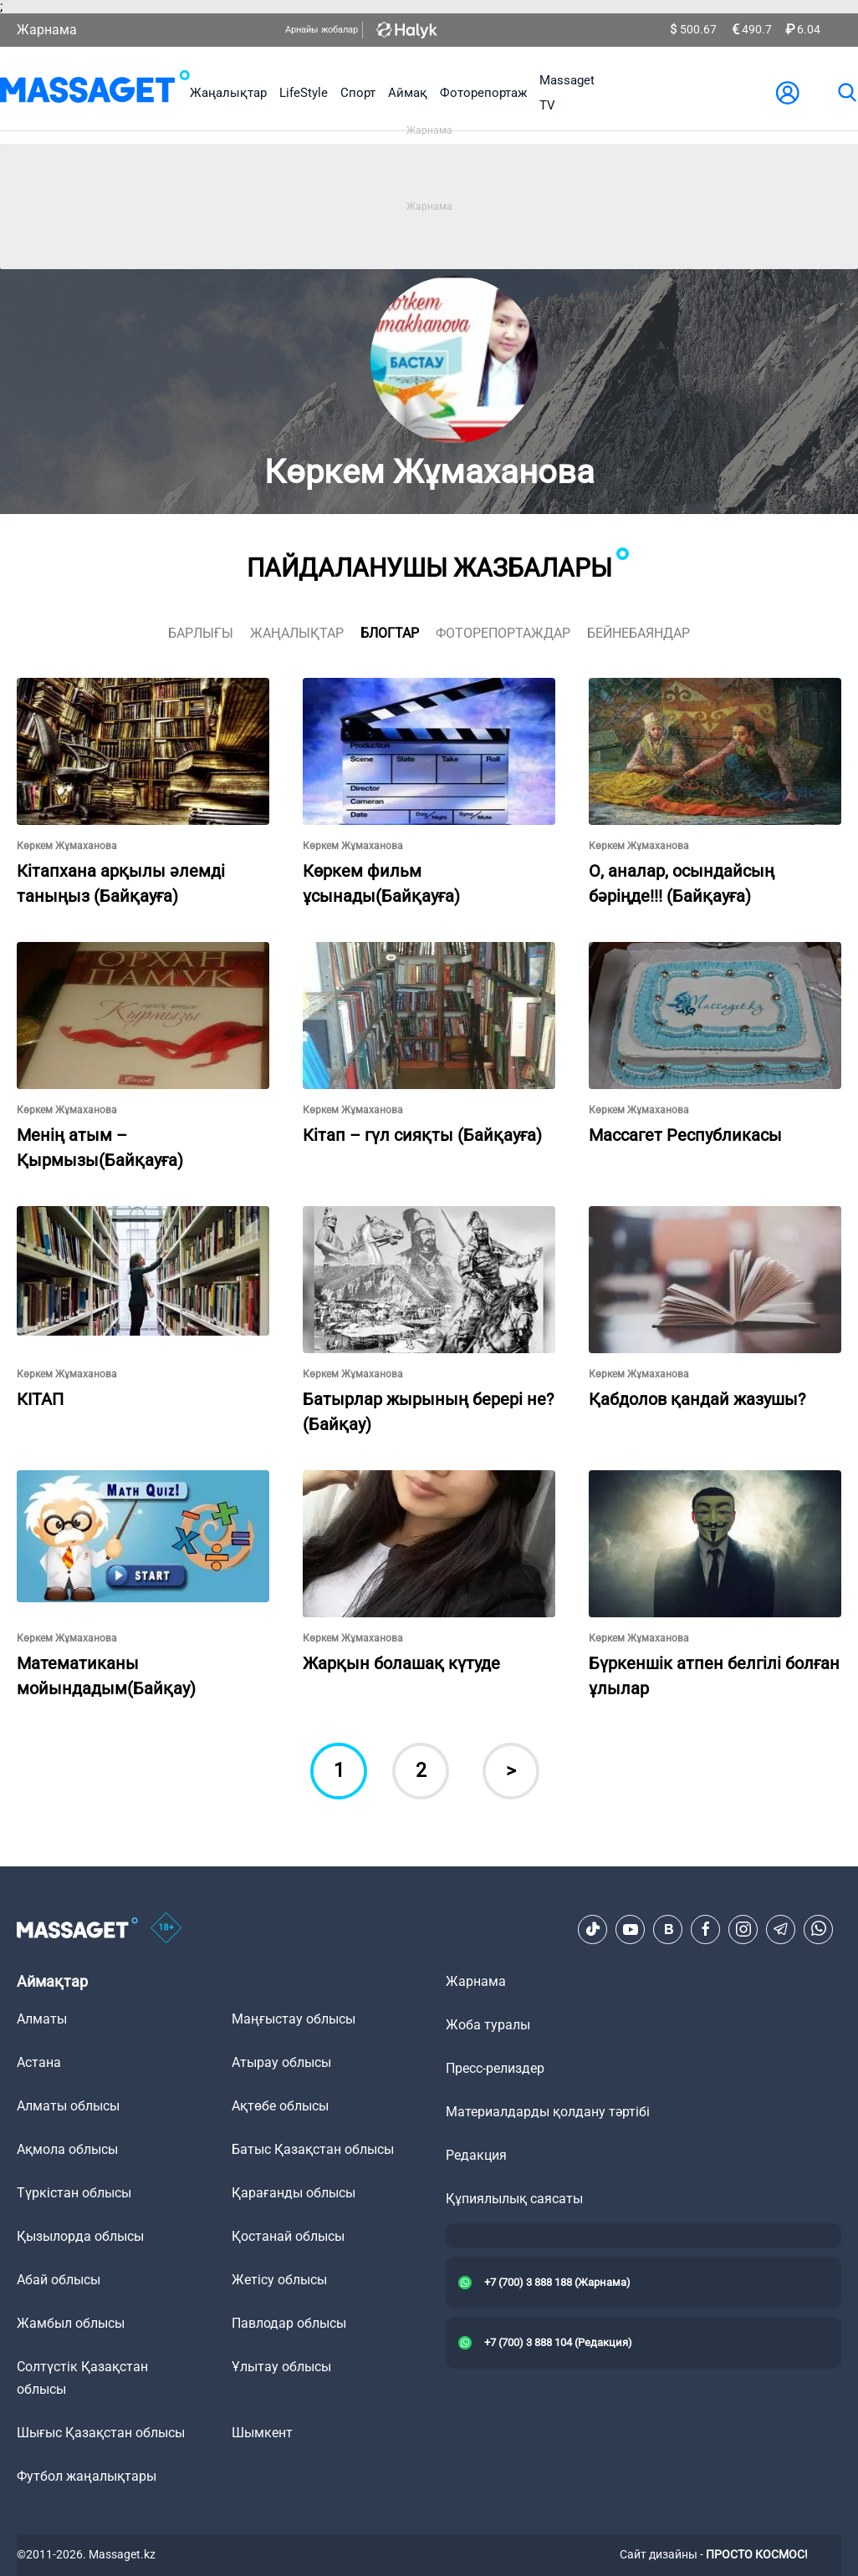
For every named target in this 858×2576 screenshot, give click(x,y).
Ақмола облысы (67, 2149)
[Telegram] (781, 1929)
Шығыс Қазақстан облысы (101, 2433)
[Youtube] (630, 1929)
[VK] (668, 1929)
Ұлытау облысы (281, 2367)
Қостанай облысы (288, 2236)
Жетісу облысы (279, 2280)
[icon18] (166, 1929)
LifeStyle (303, 92)
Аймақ (407, 92)
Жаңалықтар (228, 92)
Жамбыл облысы (71, 2323)
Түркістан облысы (74, 2193)
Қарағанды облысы (293, 2193)
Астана (39, 2062)
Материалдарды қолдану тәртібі (548, 2112)
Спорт (357, 92)
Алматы (42, 2019)
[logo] (95, 93)
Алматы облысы (68, 2106)
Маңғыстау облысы (293, 2019)
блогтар (389, 633)
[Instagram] (743, 1929)
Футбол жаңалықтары (86, 2476)
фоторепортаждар (503, 633)
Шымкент (262, 2433)
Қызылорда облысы (80, 2236)
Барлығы (200, 633)
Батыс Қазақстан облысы (313, 2149)
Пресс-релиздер (495, 2068)
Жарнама (47, 30)
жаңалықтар (297, 633)
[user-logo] (787, 92)
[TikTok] (593, 1929)
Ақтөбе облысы (280, 2106)
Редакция (476, 2155)
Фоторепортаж (483, 92)
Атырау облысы (281, 2062)
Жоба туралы (488, 2025)
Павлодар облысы (289, 2323)
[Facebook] (705, 1929)
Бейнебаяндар (638, 633)
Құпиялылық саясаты (514, 2199)
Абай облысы (58, 2280)
